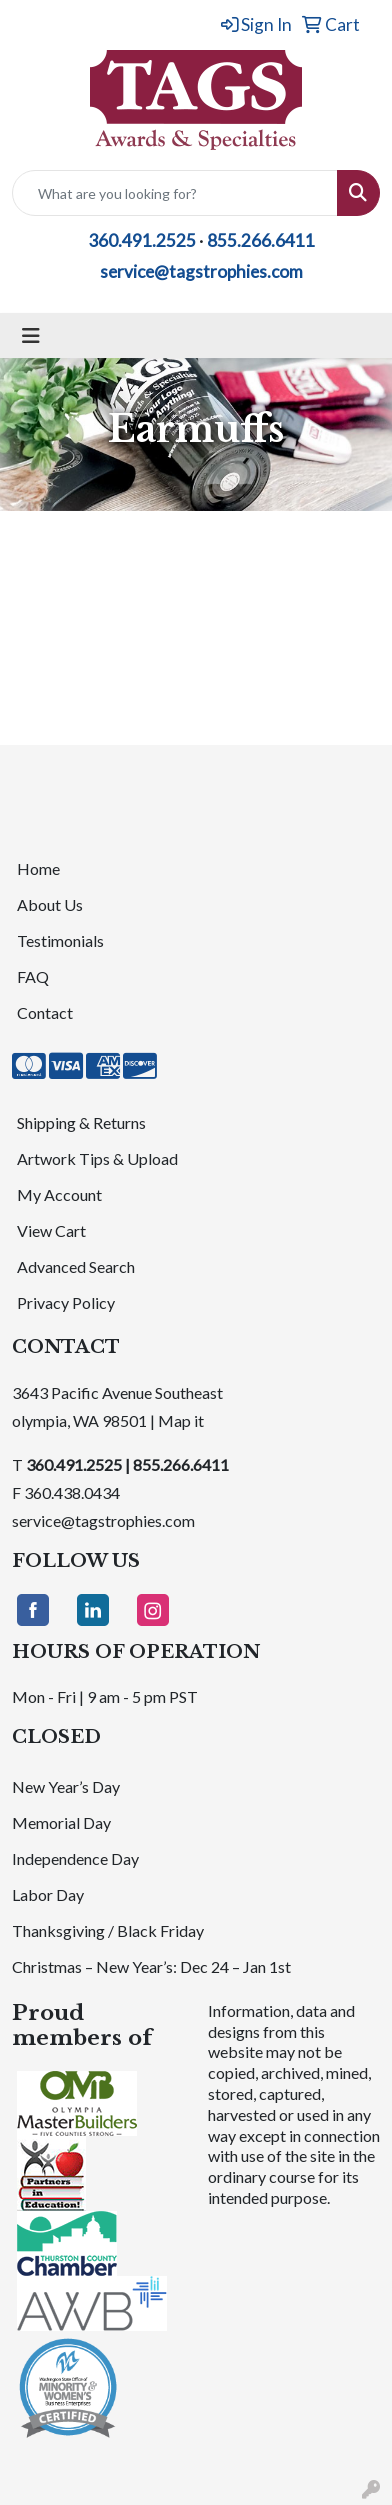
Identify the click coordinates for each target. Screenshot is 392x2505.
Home (38, 868)
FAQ (33, 976)
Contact (45, 1012)
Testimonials (60, 940)
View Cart (51, 1230)
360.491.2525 (142, 240)
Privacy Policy (66, 1302)
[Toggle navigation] (31, 335)
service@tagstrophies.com (201, 271)
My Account (59, 1194)
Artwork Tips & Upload (97, 1158)
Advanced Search (76, 1266)
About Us (50, 904)
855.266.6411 (261, 240)
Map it (181, 1420)
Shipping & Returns (81, 1122)
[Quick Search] (175, 193)
